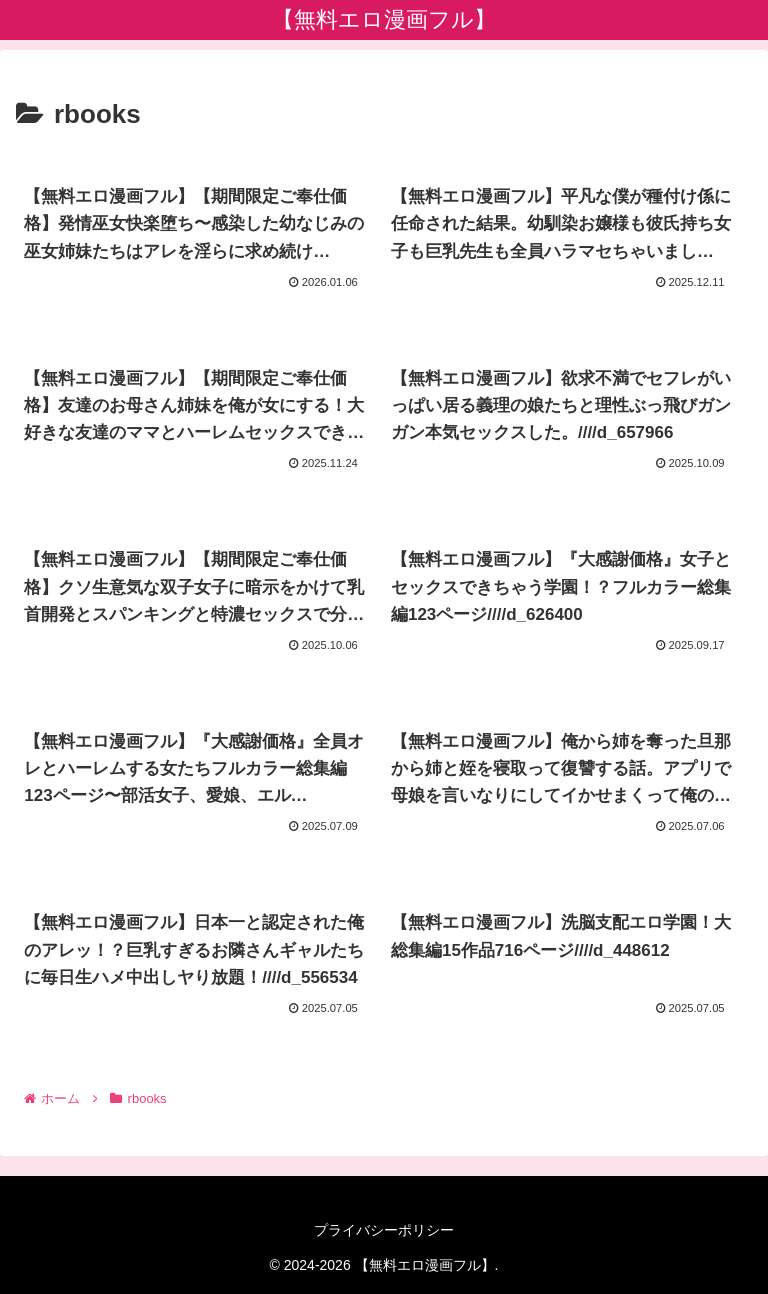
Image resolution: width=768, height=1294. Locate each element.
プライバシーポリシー (384, 1230)
